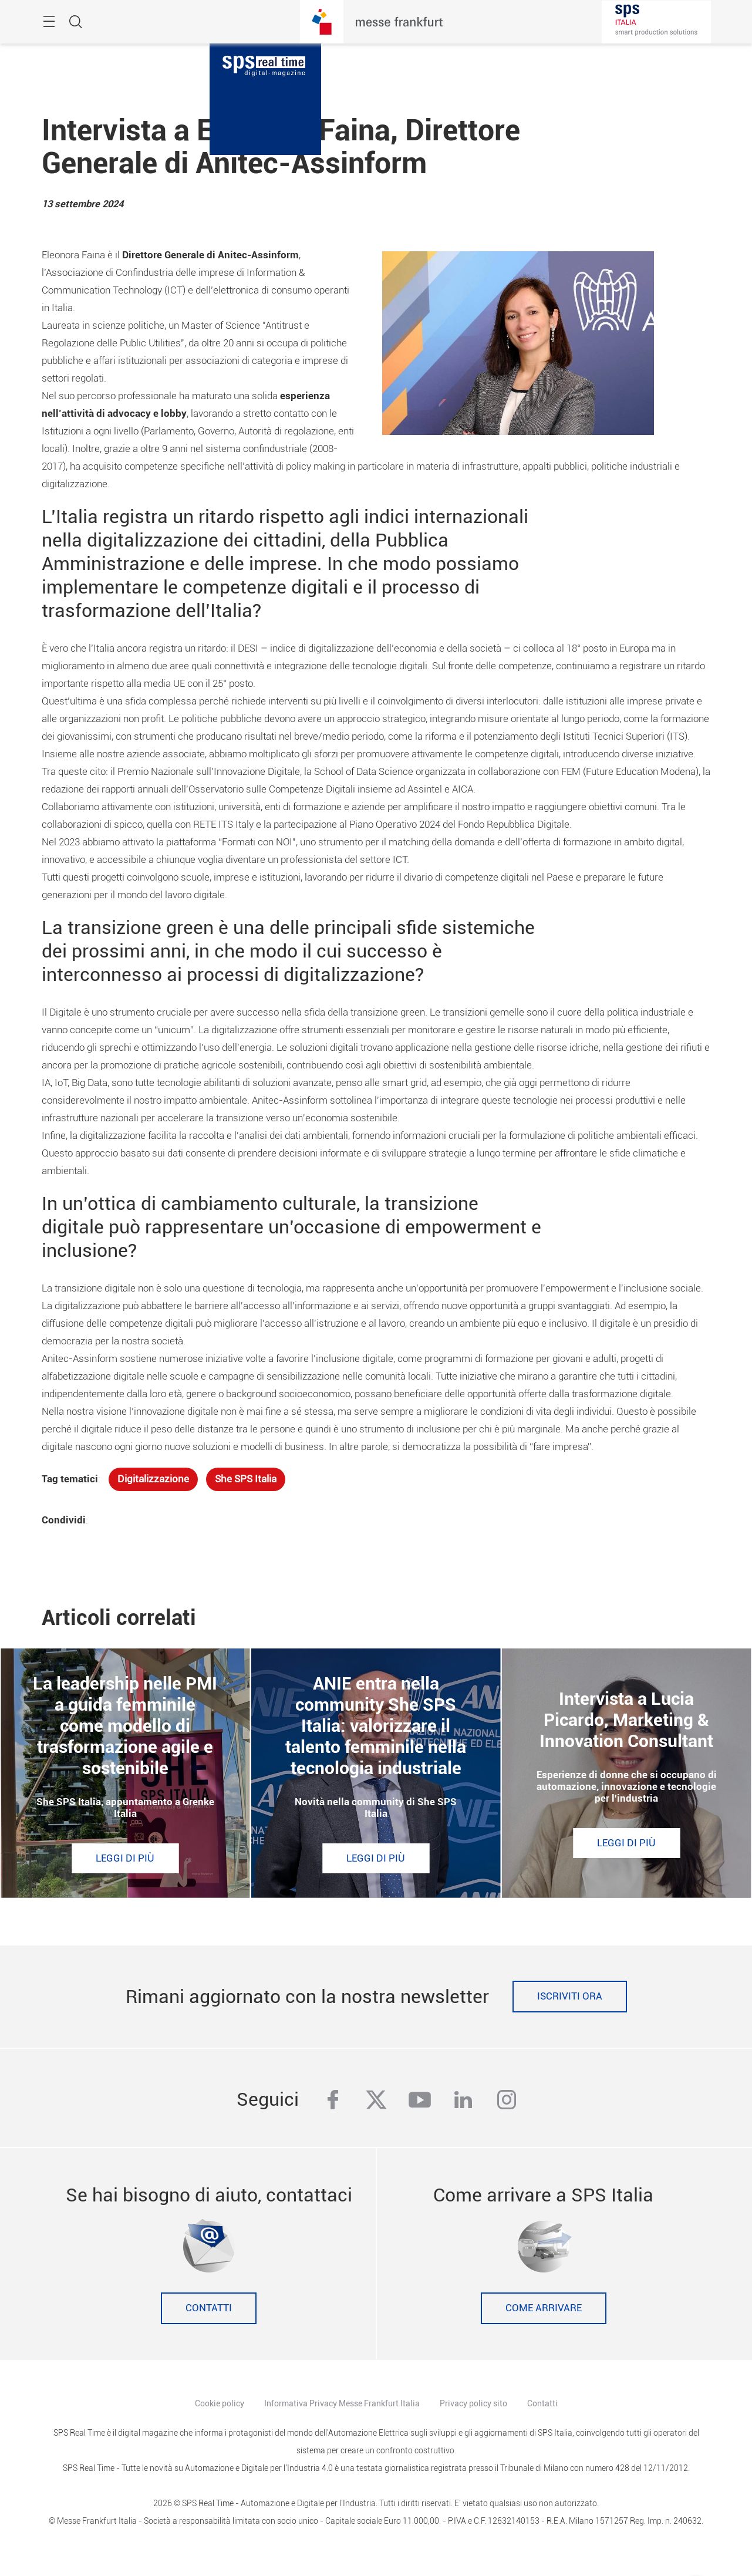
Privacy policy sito (473, 2403)
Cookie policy (219, 2403)
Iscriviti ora (569, 1996)
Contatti (209, 2308)
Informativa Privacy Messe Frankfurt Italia (342, 2403)
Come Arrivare (543, 2308)
